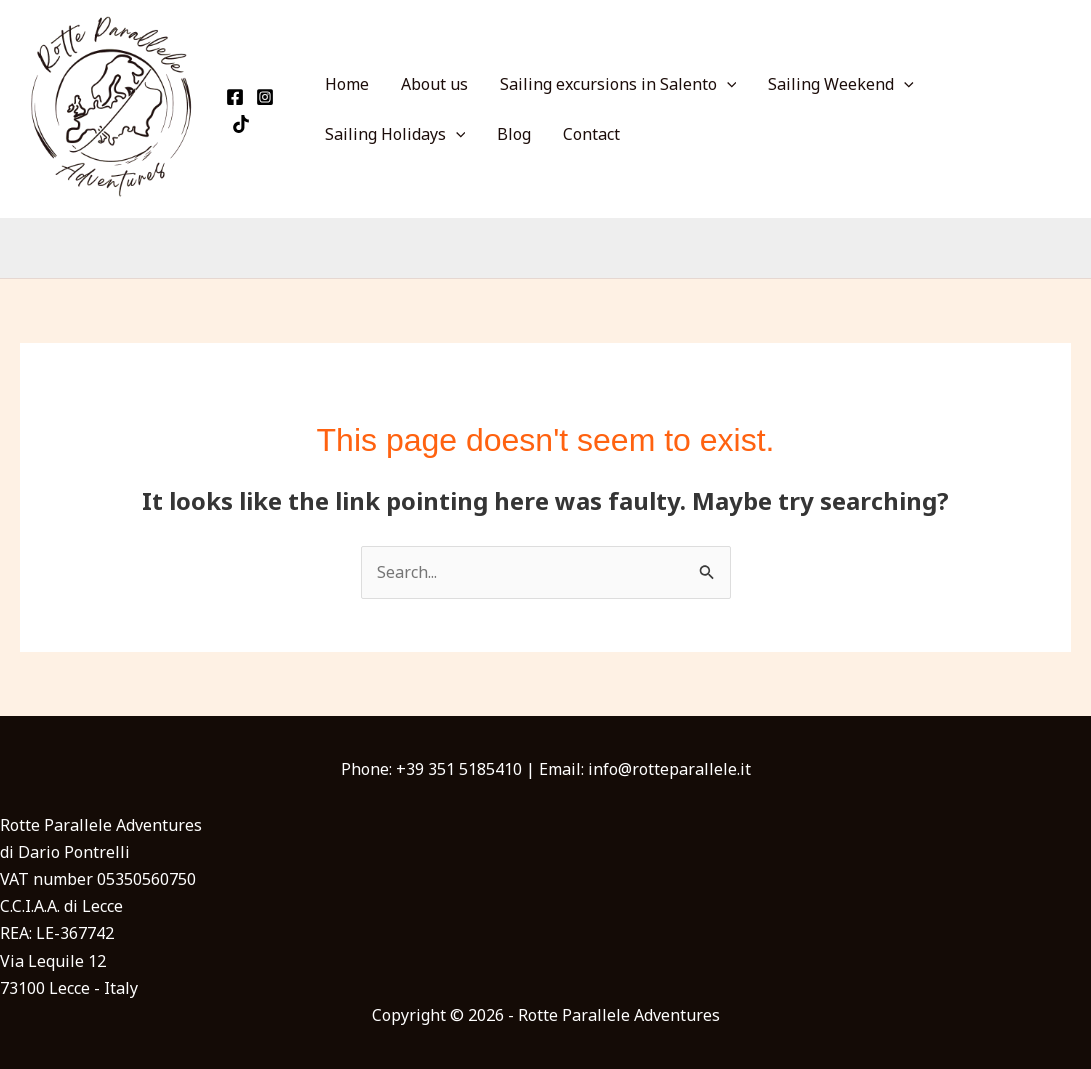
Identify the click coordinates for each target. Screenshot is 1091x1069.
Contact (591, 134)
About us (434, 84)
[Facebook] (235, 97)
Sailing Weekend (841, 84)
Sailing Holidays (395, 134)
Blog (514, 134)
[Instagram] (265, 97)
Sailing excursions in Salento (618, 84)
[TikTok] (241, 124)
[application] (727, 84)
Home (347, 84)
